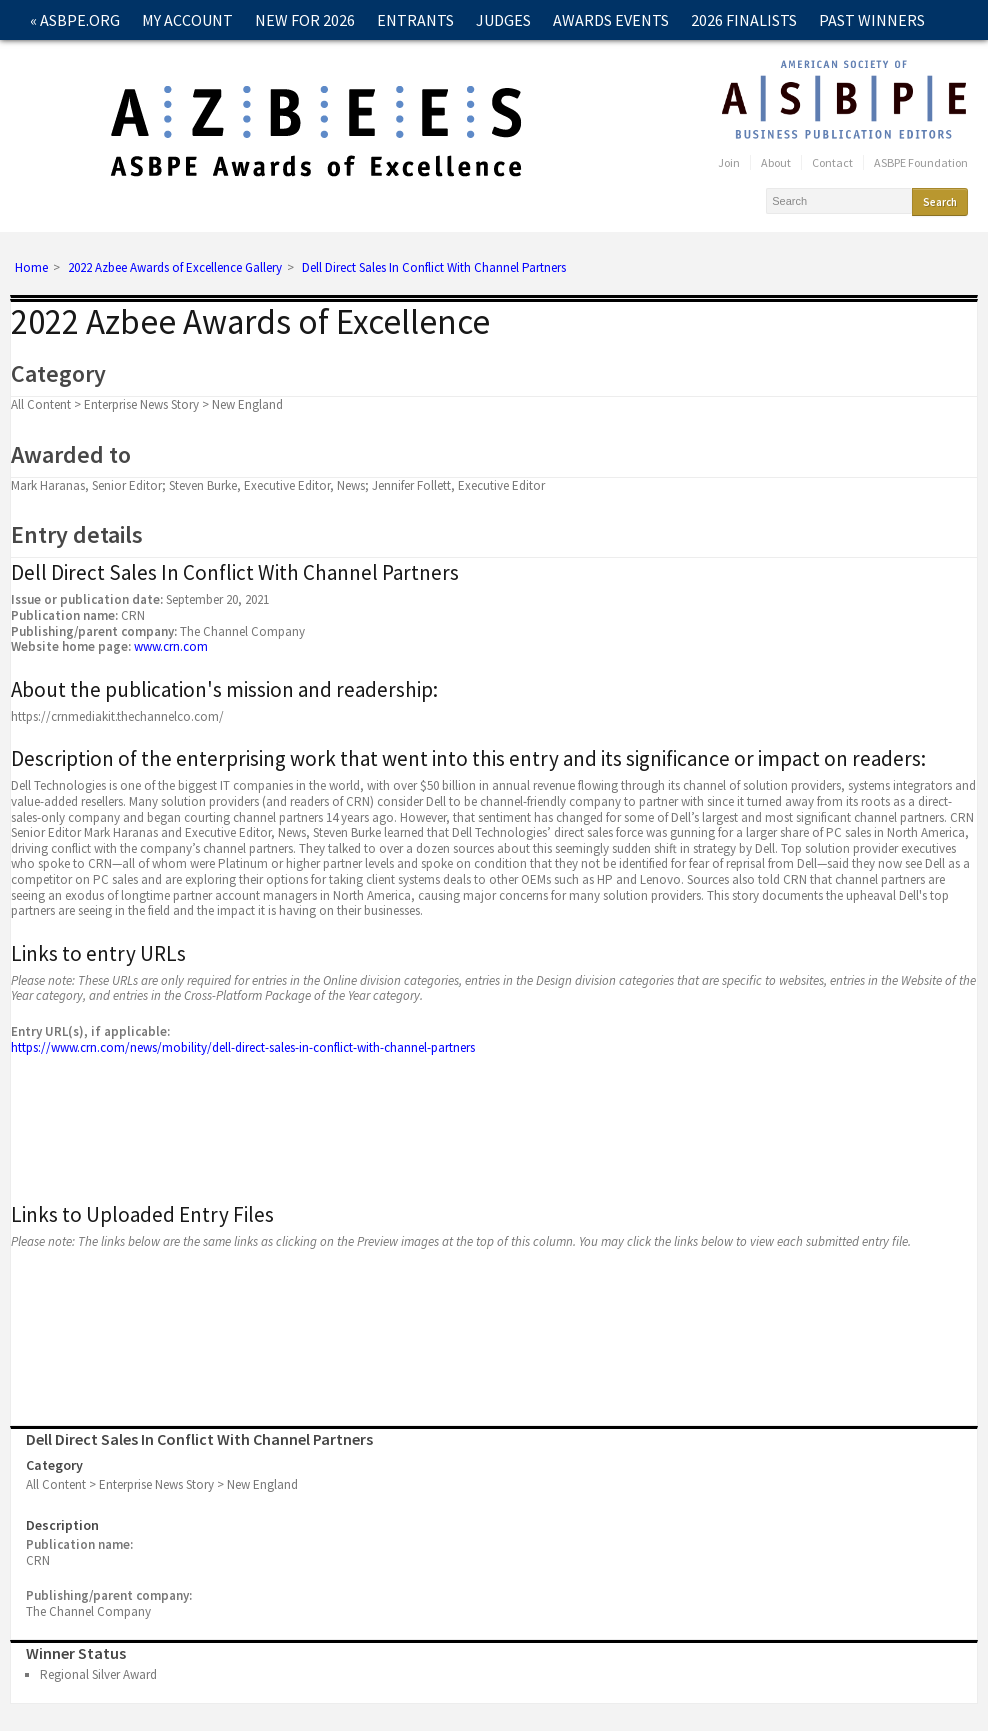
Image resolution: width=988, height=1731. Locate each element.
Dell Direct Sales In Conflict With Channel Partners (434, 268)
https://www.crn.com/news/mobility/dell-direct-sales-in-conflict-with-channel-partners (243, 1047)
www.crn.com (171, 646)
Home (31, 268)
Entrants (415, 20)
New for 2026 (305, 20)
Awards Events (611, 20)
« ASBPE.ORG (75, 20)
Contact (64, 60)
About (776, 162)
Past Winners (872, 20)
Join (729, 162)
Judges (503, 20)
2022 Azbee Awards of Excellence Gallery (175, 268)
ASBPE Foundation (921, 162)
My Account (187, 20)
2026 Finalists (744, 20)
